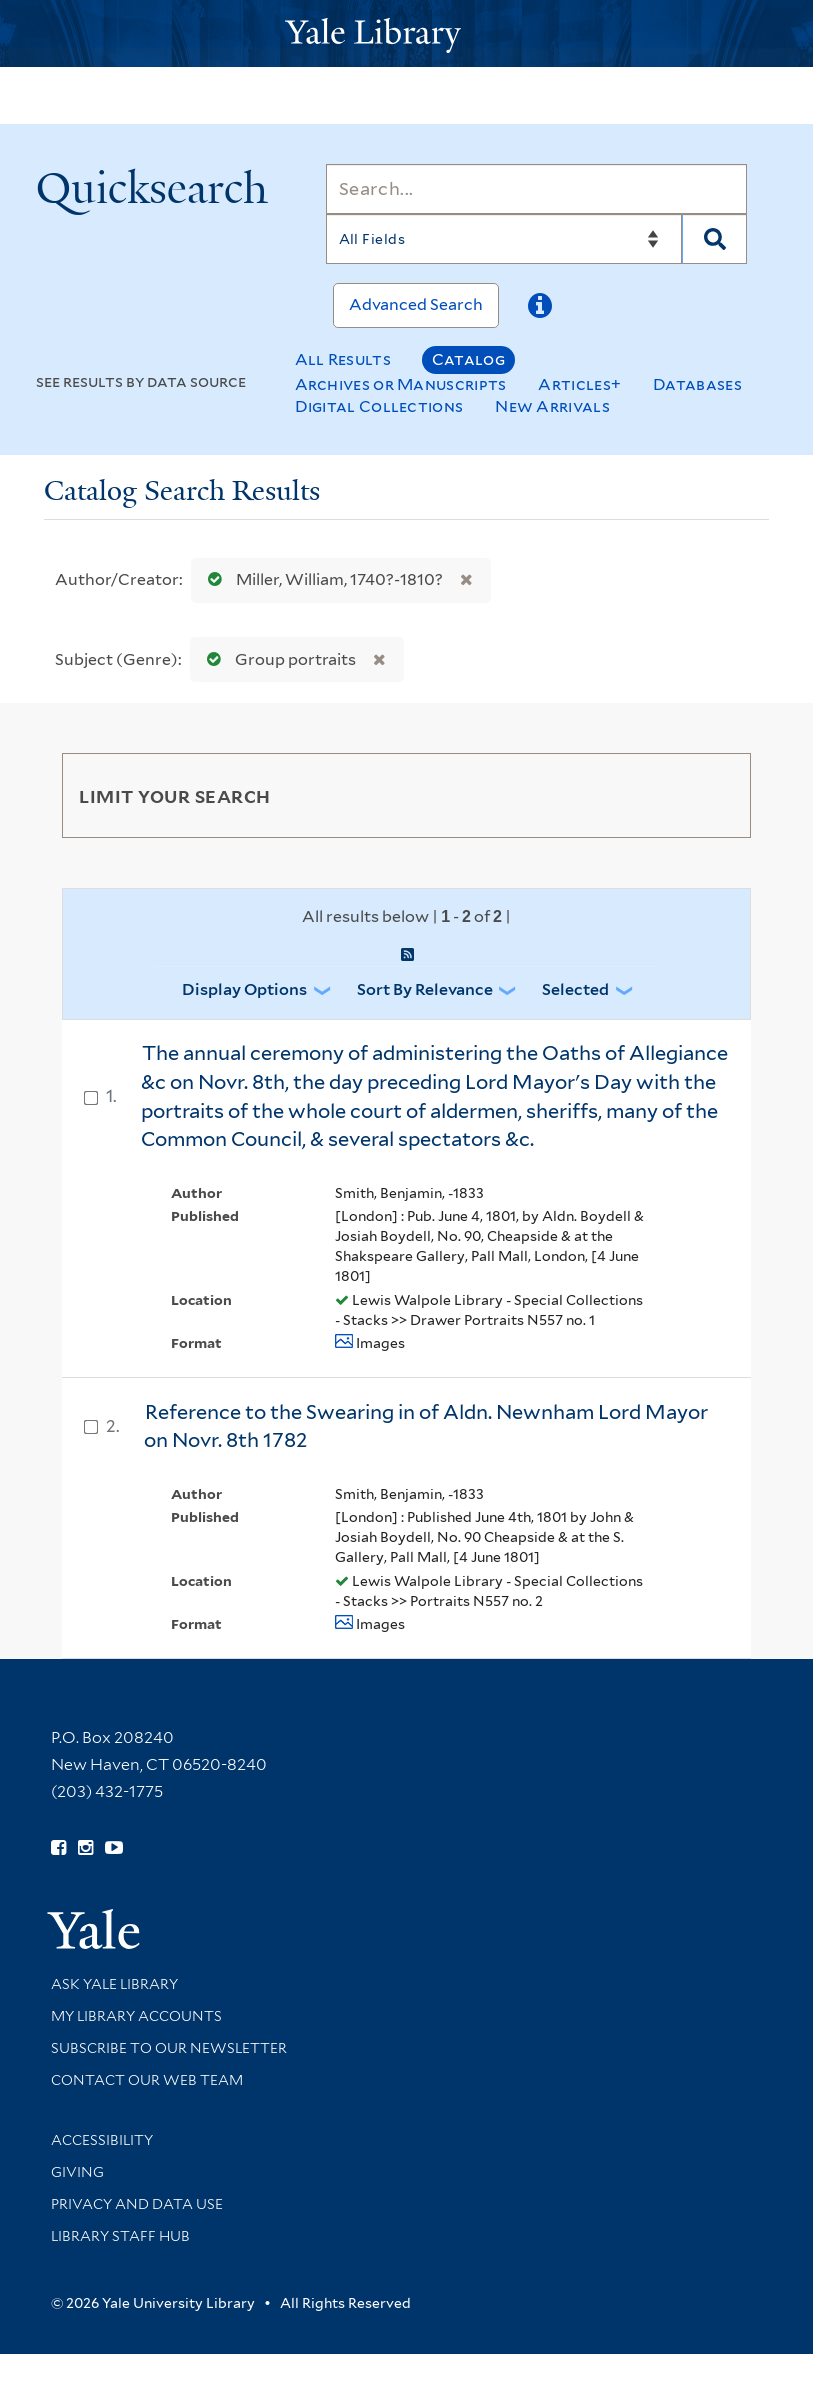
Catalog (468, 359)
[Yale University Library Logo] (407, 33)
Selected (575, 989)
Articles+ (579, 384)
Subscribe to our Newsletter (169, 2048)
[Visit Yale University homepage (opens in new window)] (93, 1922)
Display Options (244, 989)
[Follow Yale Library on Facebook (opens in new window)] (58, 1848)
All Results (343, 359)
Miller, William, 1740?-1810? (321, 579)
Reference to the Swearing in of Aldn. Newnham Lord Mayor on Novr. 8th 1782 (426, 1426)
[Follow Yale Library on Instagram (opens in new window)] (85, 1848)
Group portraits (277, 659)
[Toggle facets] (712, 795)
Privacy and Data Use (137, 2204)
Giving (77, 2172)
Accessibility (102, 2140)
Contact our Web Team (147, 2080)
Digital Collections (379, 406)
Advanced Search (416, 304)
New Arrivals (552, 406)
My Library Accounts (136, 2016)
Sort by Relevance (425, 989)
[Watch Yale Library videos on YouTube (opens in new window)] (114, 1848)
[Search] (537, 189)
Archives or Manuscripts (401, 384)
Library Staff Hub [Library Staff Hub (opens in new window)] (120, 2236)
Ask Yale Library (114, 1984)
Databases (697, 384)
